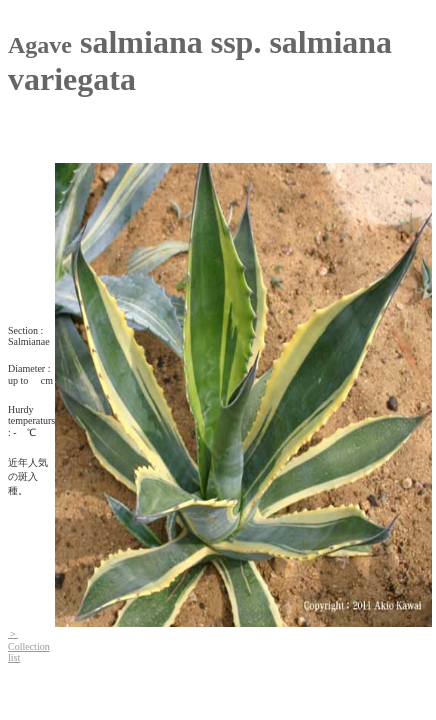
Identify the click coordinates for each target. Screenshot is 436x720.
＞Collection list (29, 645)
